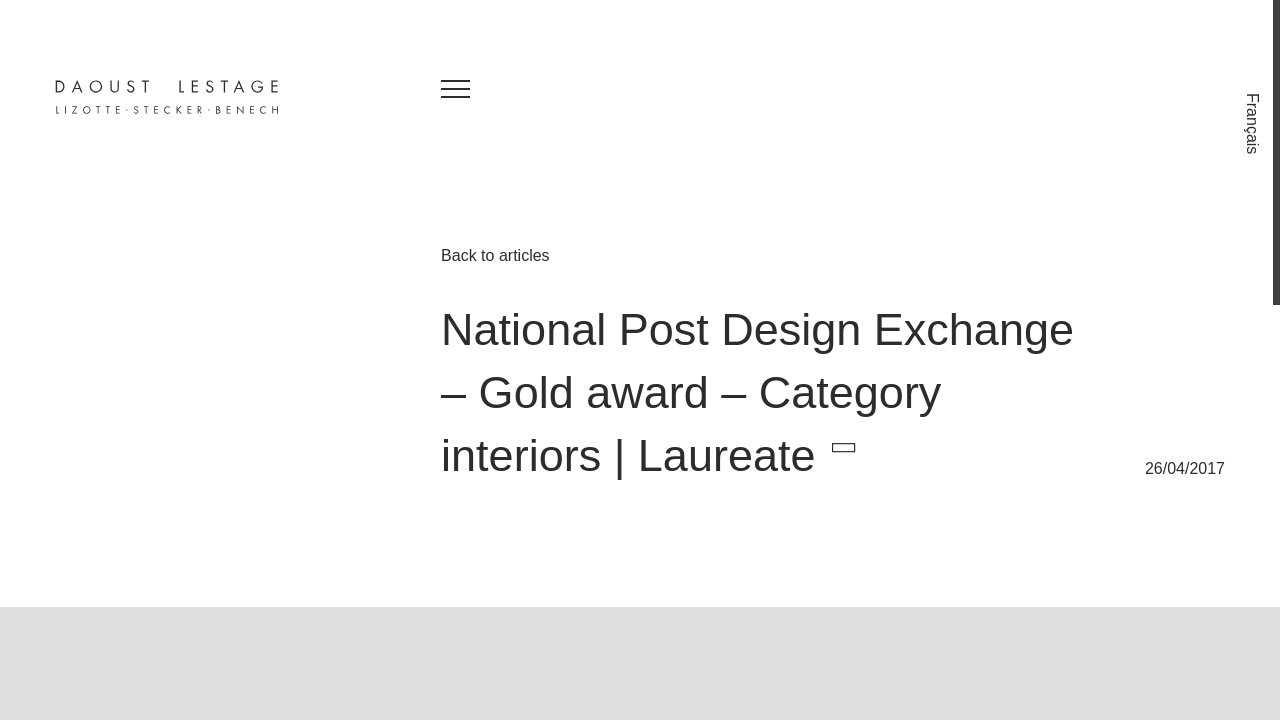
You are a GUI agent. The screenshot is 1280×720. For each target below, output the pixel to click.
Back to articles (495, 255)
